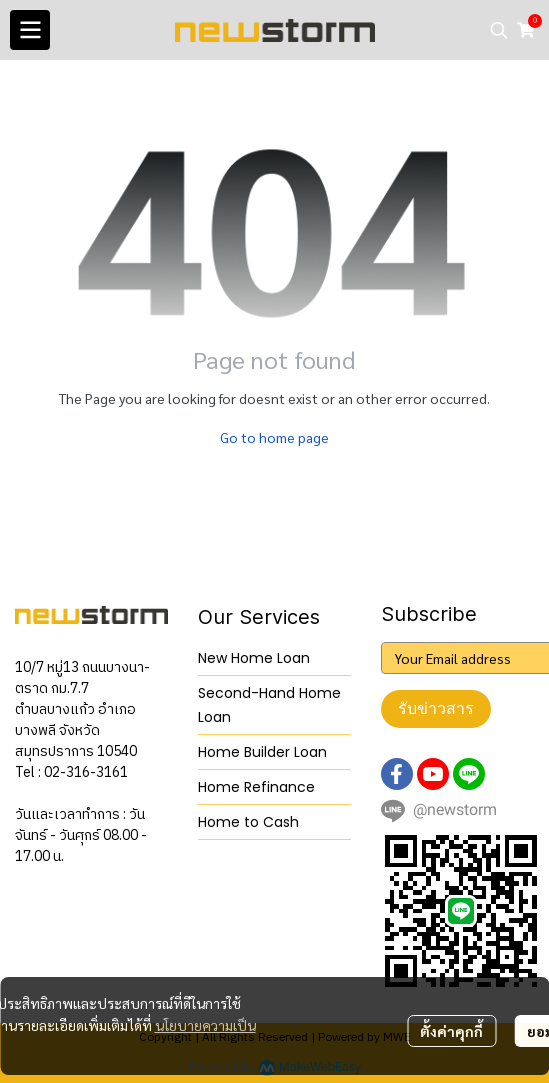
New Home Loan (254, 658)
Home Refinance (256, 787)
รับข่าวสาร (436, 708)
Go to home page (274, 437)
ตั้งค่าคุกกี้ (451, 1031)
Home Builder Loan (262, 752)
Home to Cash (248, 822)
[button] (499, 30)
